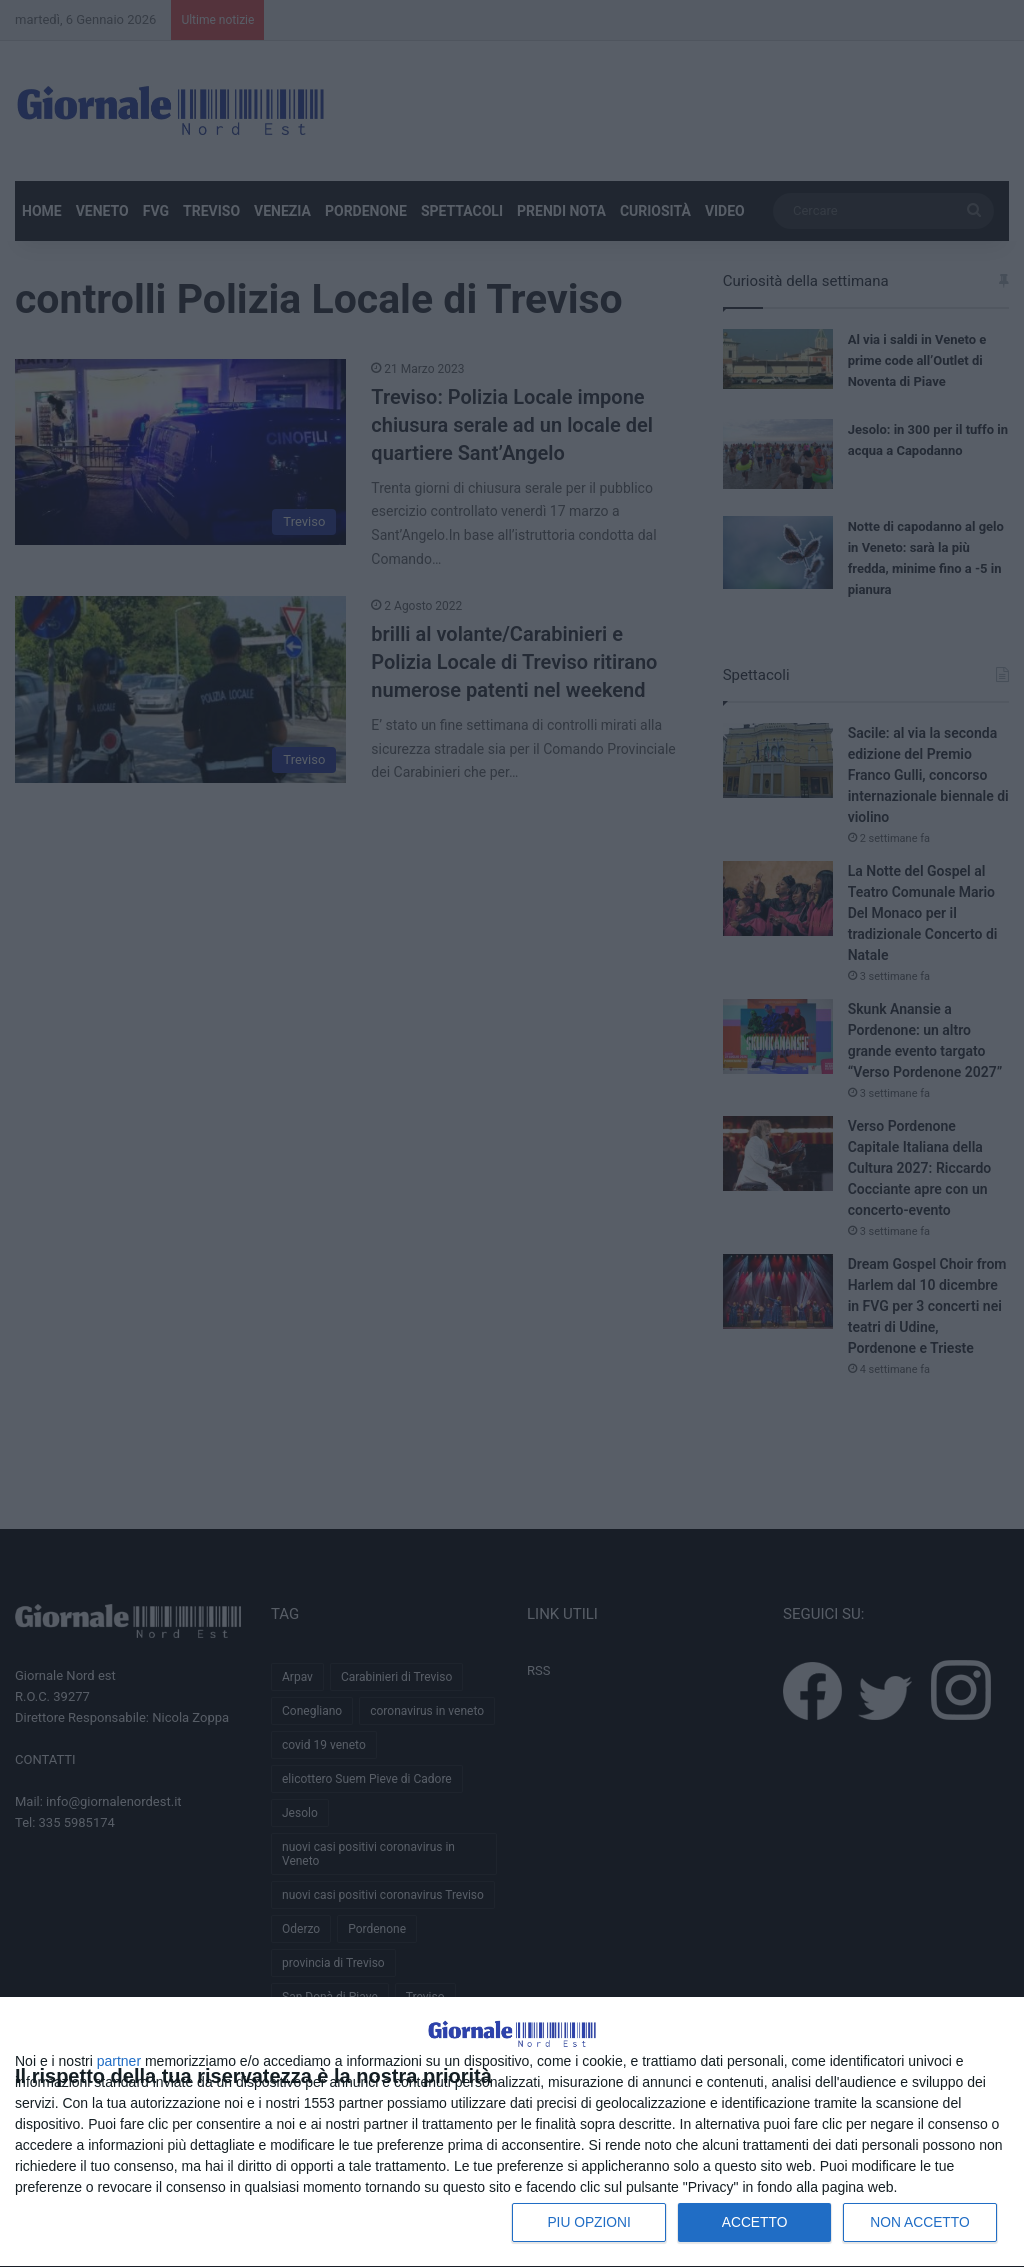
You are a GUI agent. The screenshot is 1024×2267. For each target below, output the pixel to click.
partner (119, 2060)
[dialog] (512, 2109)
